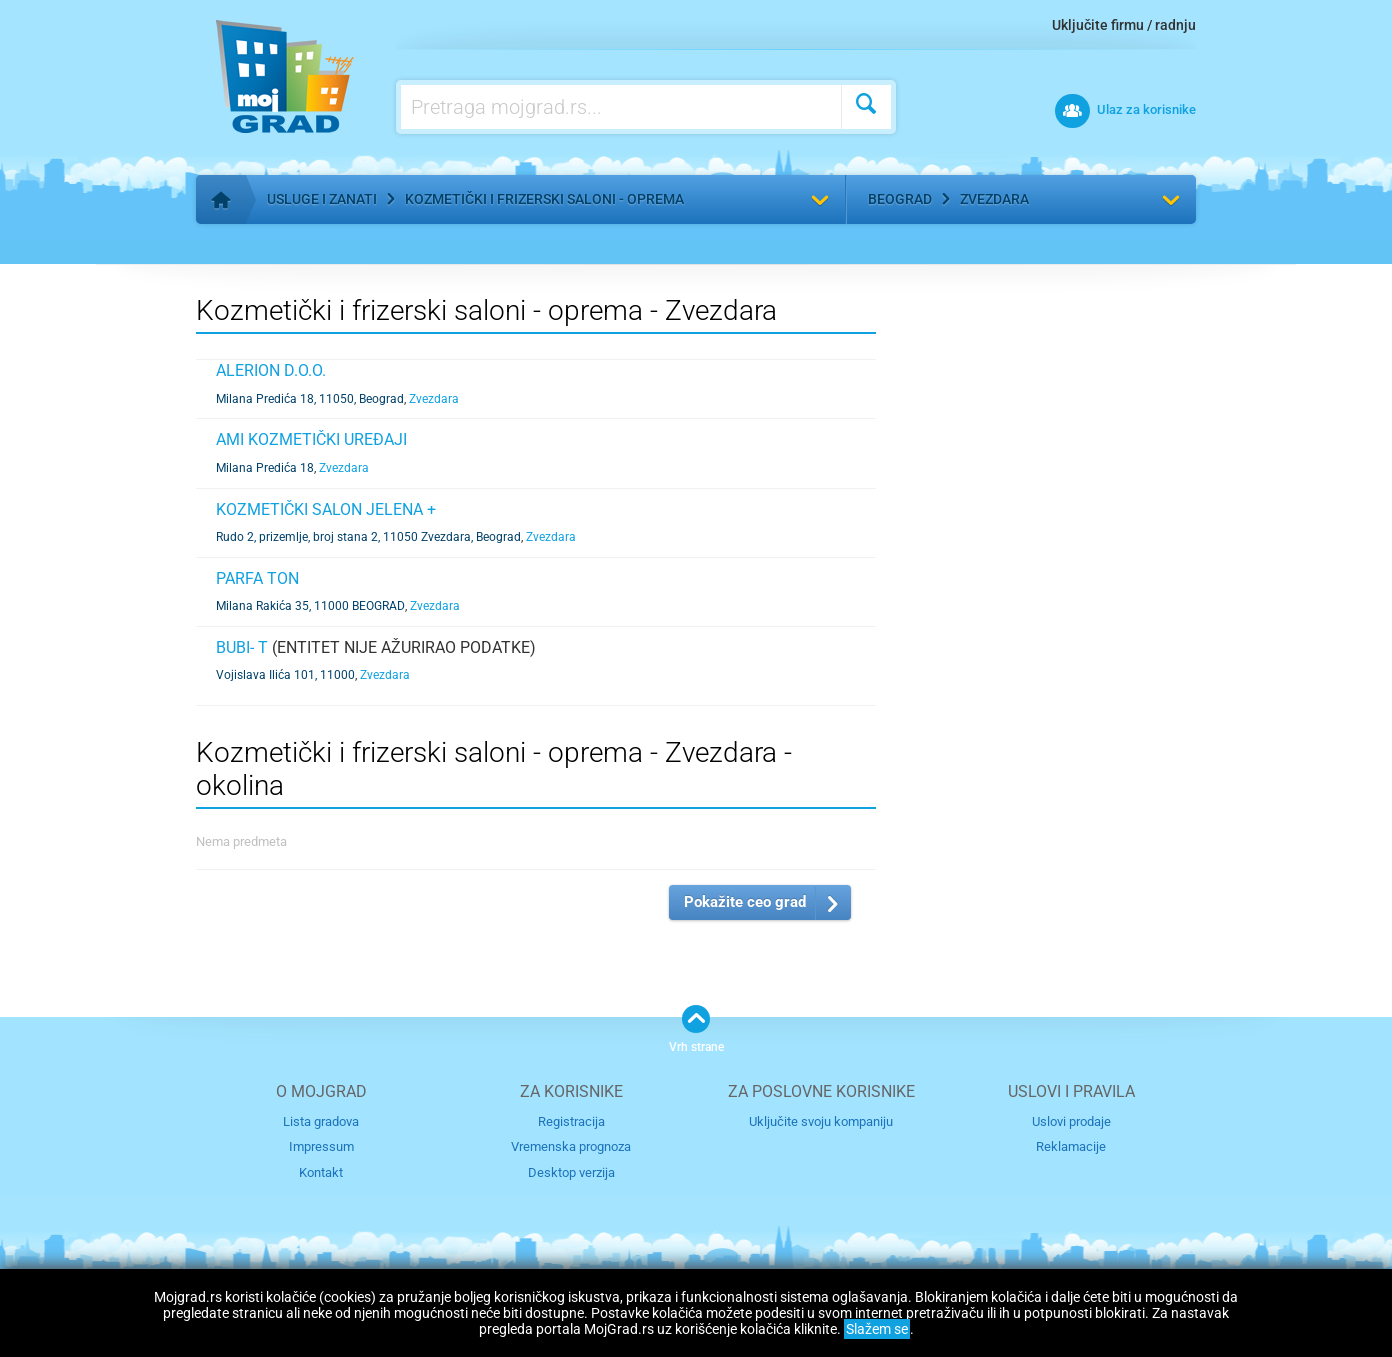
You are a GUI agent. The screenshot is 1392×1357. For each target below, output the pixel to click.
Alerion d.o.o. (271, 370)
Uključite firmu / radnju (1124, 25)
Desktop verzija (571, 1172)
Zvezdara (994, 199)
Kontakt (321, 1172)
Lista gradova (321, 1121)
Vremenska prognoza (571, 1146)
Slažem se (877, 1329)
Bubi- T (242, 647)
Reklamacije (1071, 1146)
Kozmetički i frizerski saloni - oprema (544, 199)
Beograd (900, 199)
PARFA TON (257, 578)
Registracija (571, 1121)
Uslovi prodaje (1071, 1121)
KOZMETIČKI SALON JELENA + (326, 509)
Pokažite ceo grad (745, 902)
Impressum (321, 1146)
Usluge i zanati (322, 199)
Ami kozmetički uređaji (311, 439)
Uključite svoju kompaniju (821, 1121)
